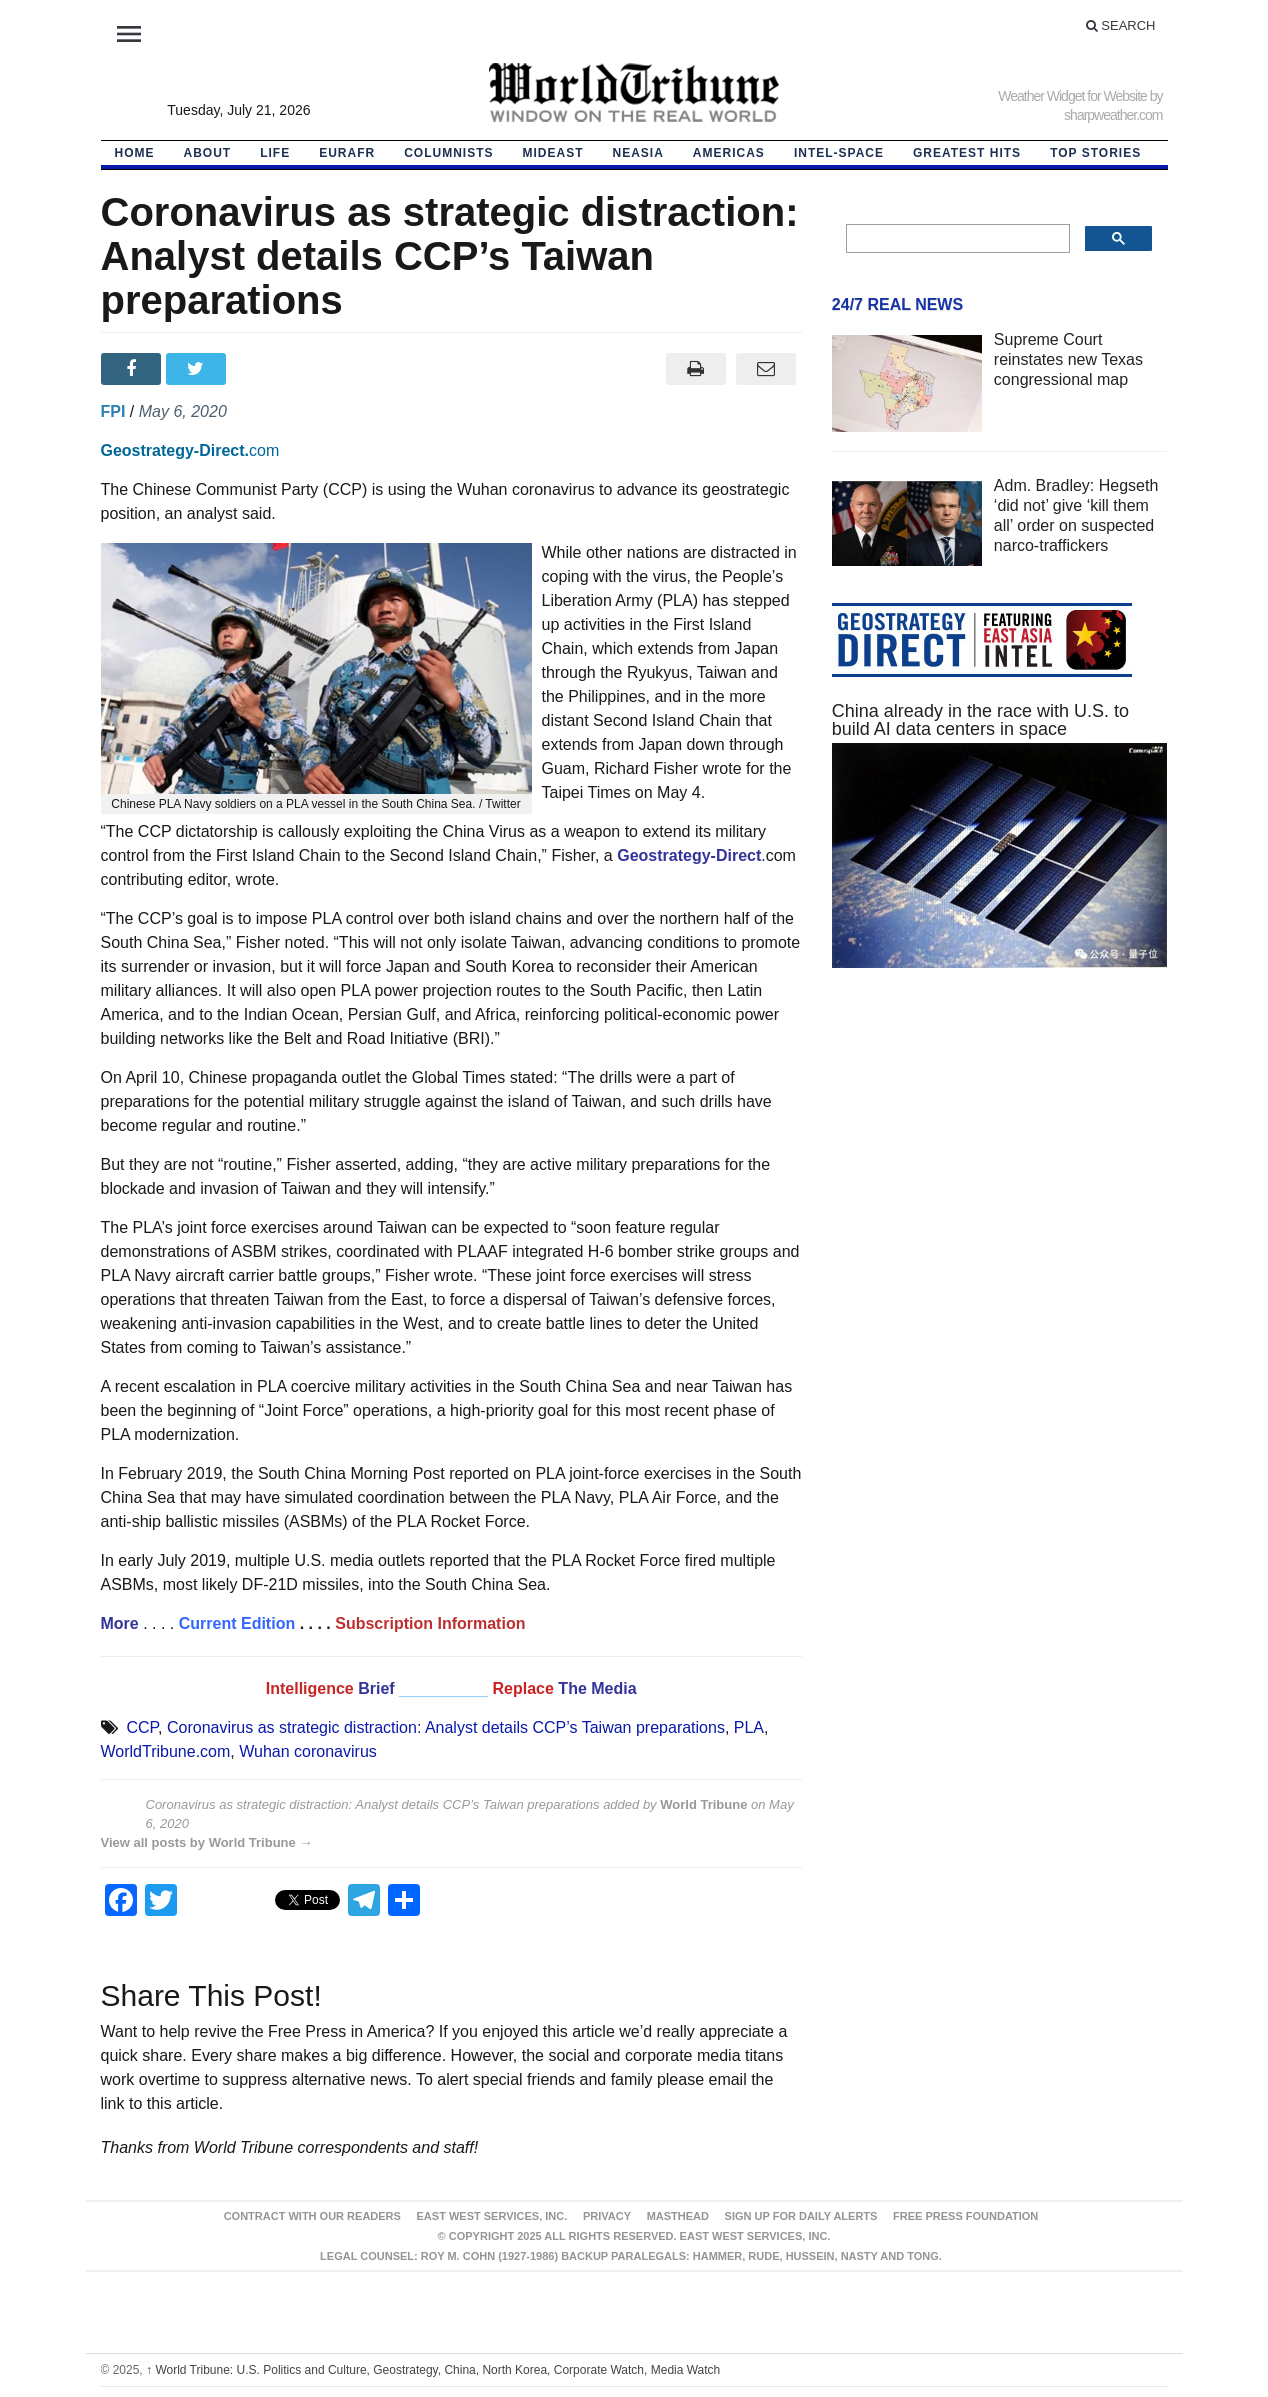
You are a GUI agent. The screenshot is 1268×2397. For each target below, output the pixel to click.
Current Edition (237, 1623)
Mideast (553, 153)
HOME (135, 153)
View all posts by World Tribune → (207, 1842)
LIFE (275, 153)
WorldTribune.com (166, 1751)
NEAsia (638, 153)
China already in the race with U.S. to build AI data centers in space (980, 720)
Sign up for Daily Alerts (801, 2216)
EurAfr (347, 153)
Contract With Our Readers (312, 2216)
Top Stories (1095, 153)
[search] (956, 239)
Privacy (607, 2216)
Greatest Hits (967, 153)
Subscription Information (430, 1623)
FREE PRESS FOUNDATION (965, 2216)
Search (1121, 25)
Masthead (678, 2216)
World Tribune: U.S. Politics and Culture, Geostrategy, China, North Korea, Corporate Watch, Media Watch (433, 2370)
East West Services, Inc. (492, 2216)
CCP (142, 1727)
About (208, 153)
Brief (378, 1688)
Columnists (448, 153)
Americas (729, 153)
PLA (749, 1727)
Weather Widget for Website (1072, 96)
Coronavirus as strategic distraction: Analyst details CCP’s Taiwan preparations (446, 1727)
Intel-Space (839, 153)
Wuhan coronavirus (308, 1751)
